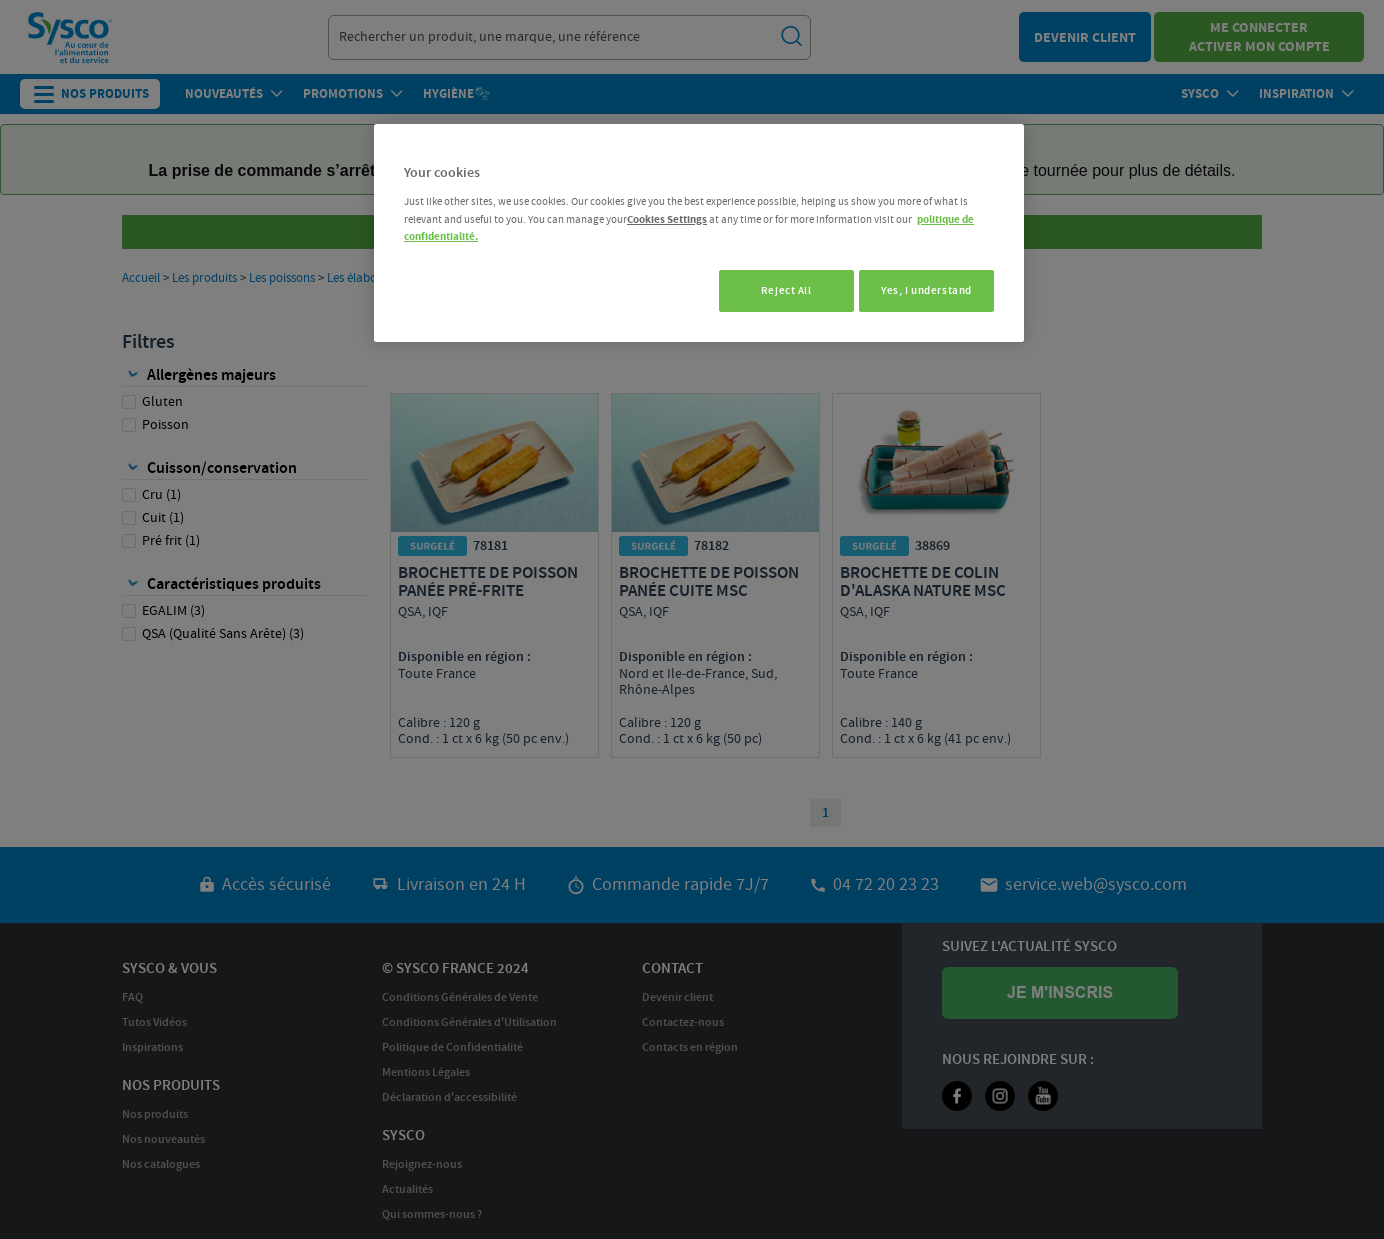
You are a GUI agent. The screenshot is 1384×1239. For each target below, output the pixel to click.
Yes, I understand (926, 290)
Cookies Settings (667, 219)
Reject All (777, 290)
